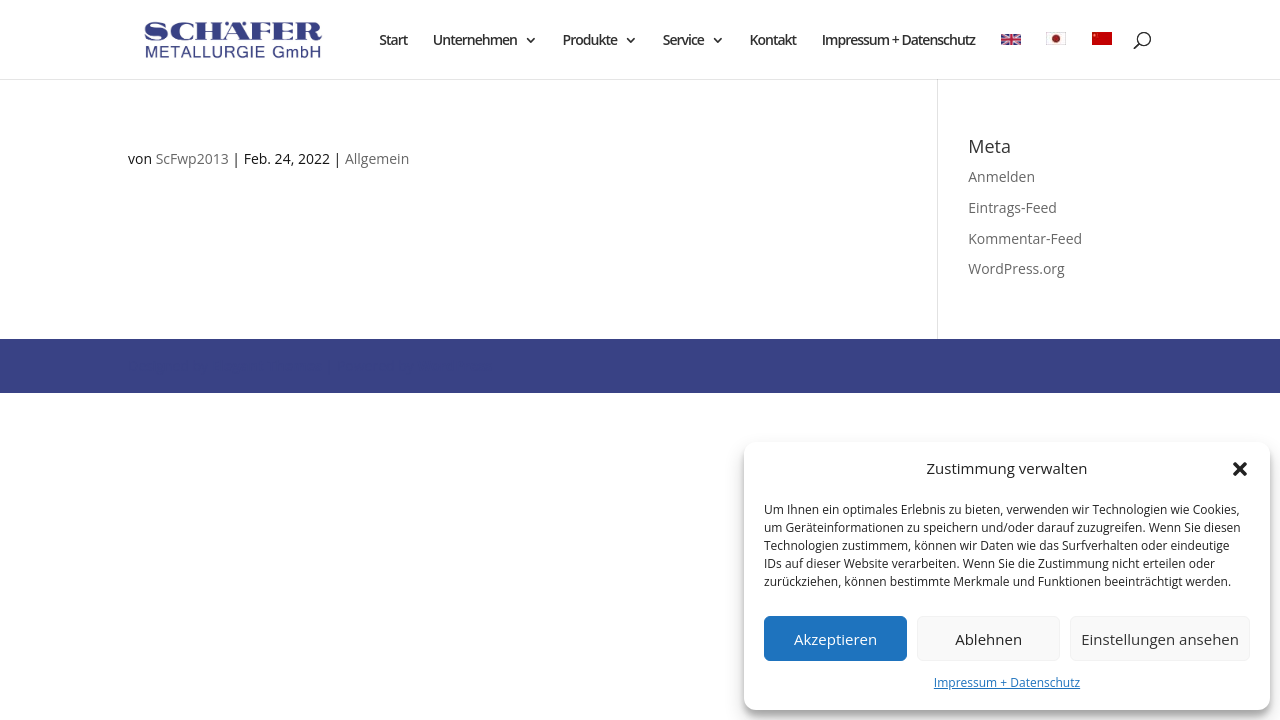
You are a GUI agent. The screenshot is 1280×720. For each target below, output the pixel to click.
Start (393, 41)
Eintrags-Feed (1012, 207)
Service (683, 41)
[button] (1240, 469)
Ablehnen (988, 639)
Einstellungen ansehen (1160, 639)
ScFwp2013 (192, 158)
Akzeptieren (835, 639)
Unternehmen (475, 41)
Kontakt (773, 41)
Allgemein (377, 158)
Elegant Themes (267, 365)
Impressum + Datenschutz (1007, 682)
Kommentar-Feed (1025, 238)
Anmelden (1001, 176)
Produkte (590, 41)
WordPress (454, 365)
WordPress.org (1016, 268)
